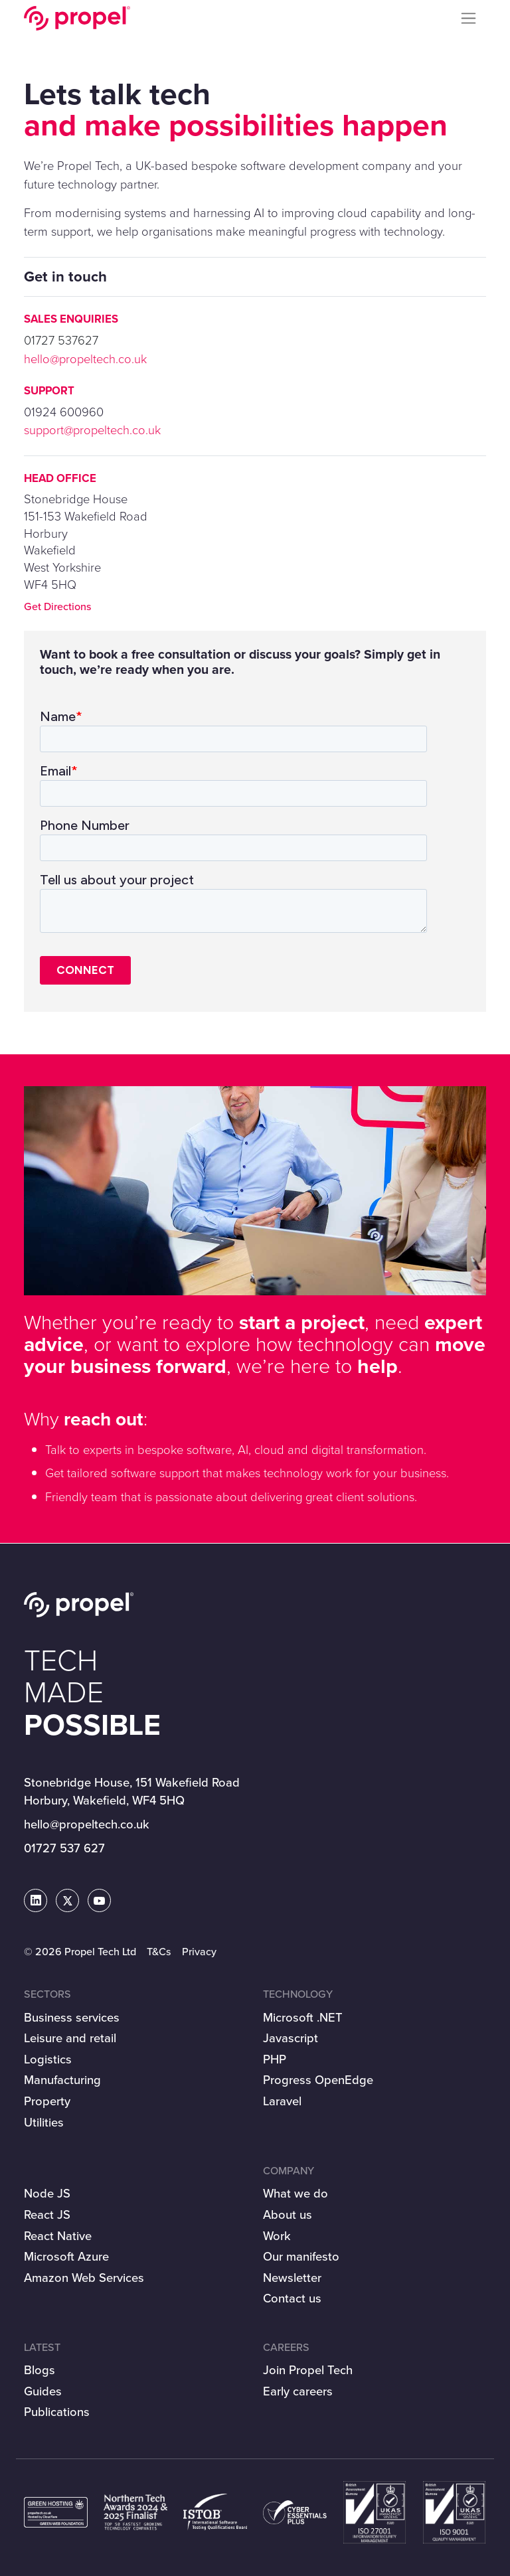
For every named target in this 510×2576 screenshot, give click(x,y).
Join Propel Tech (308, 2370)
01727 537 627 (64, 1848)
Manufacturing (62, 2080)
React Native (58, 2236)
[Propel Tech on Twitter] (67, 1901)
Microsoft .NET (303, 2017)
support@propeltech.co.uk (92, 430)
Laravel (282, 2101)
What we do (295, 2193)
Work (277, 2236)
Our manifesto (301, 2256)
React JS (47, 2214)
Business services (72, 2017)
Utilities (44, 2122)
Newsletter (292, 2278)
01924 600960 (64, 412)
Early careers (298, 2391)
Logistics (48, 2059)
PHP (274, 2059)
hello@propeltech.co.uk (85, 359)
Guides (43, 2391)
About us (287, 2214)
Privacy (199, 1951)
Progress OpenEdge (318, 2080)
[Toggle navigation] (469, 19)
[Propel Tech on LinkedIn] (36, 1901)
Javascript (290, 2038)
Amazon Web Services (84, 2278)
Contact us (292, 2298)
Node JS (47, 2193)
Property (47, 2101)
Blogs (39, 2370)
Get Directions (58, 606)
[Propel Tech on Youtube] (99, 1901)
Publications (57, 2412)
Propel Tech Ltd (77, 18)
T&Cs (159, 1951)
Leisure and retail (70, 2038)
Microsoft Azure (66, 2256)
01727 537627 (61, 340)
